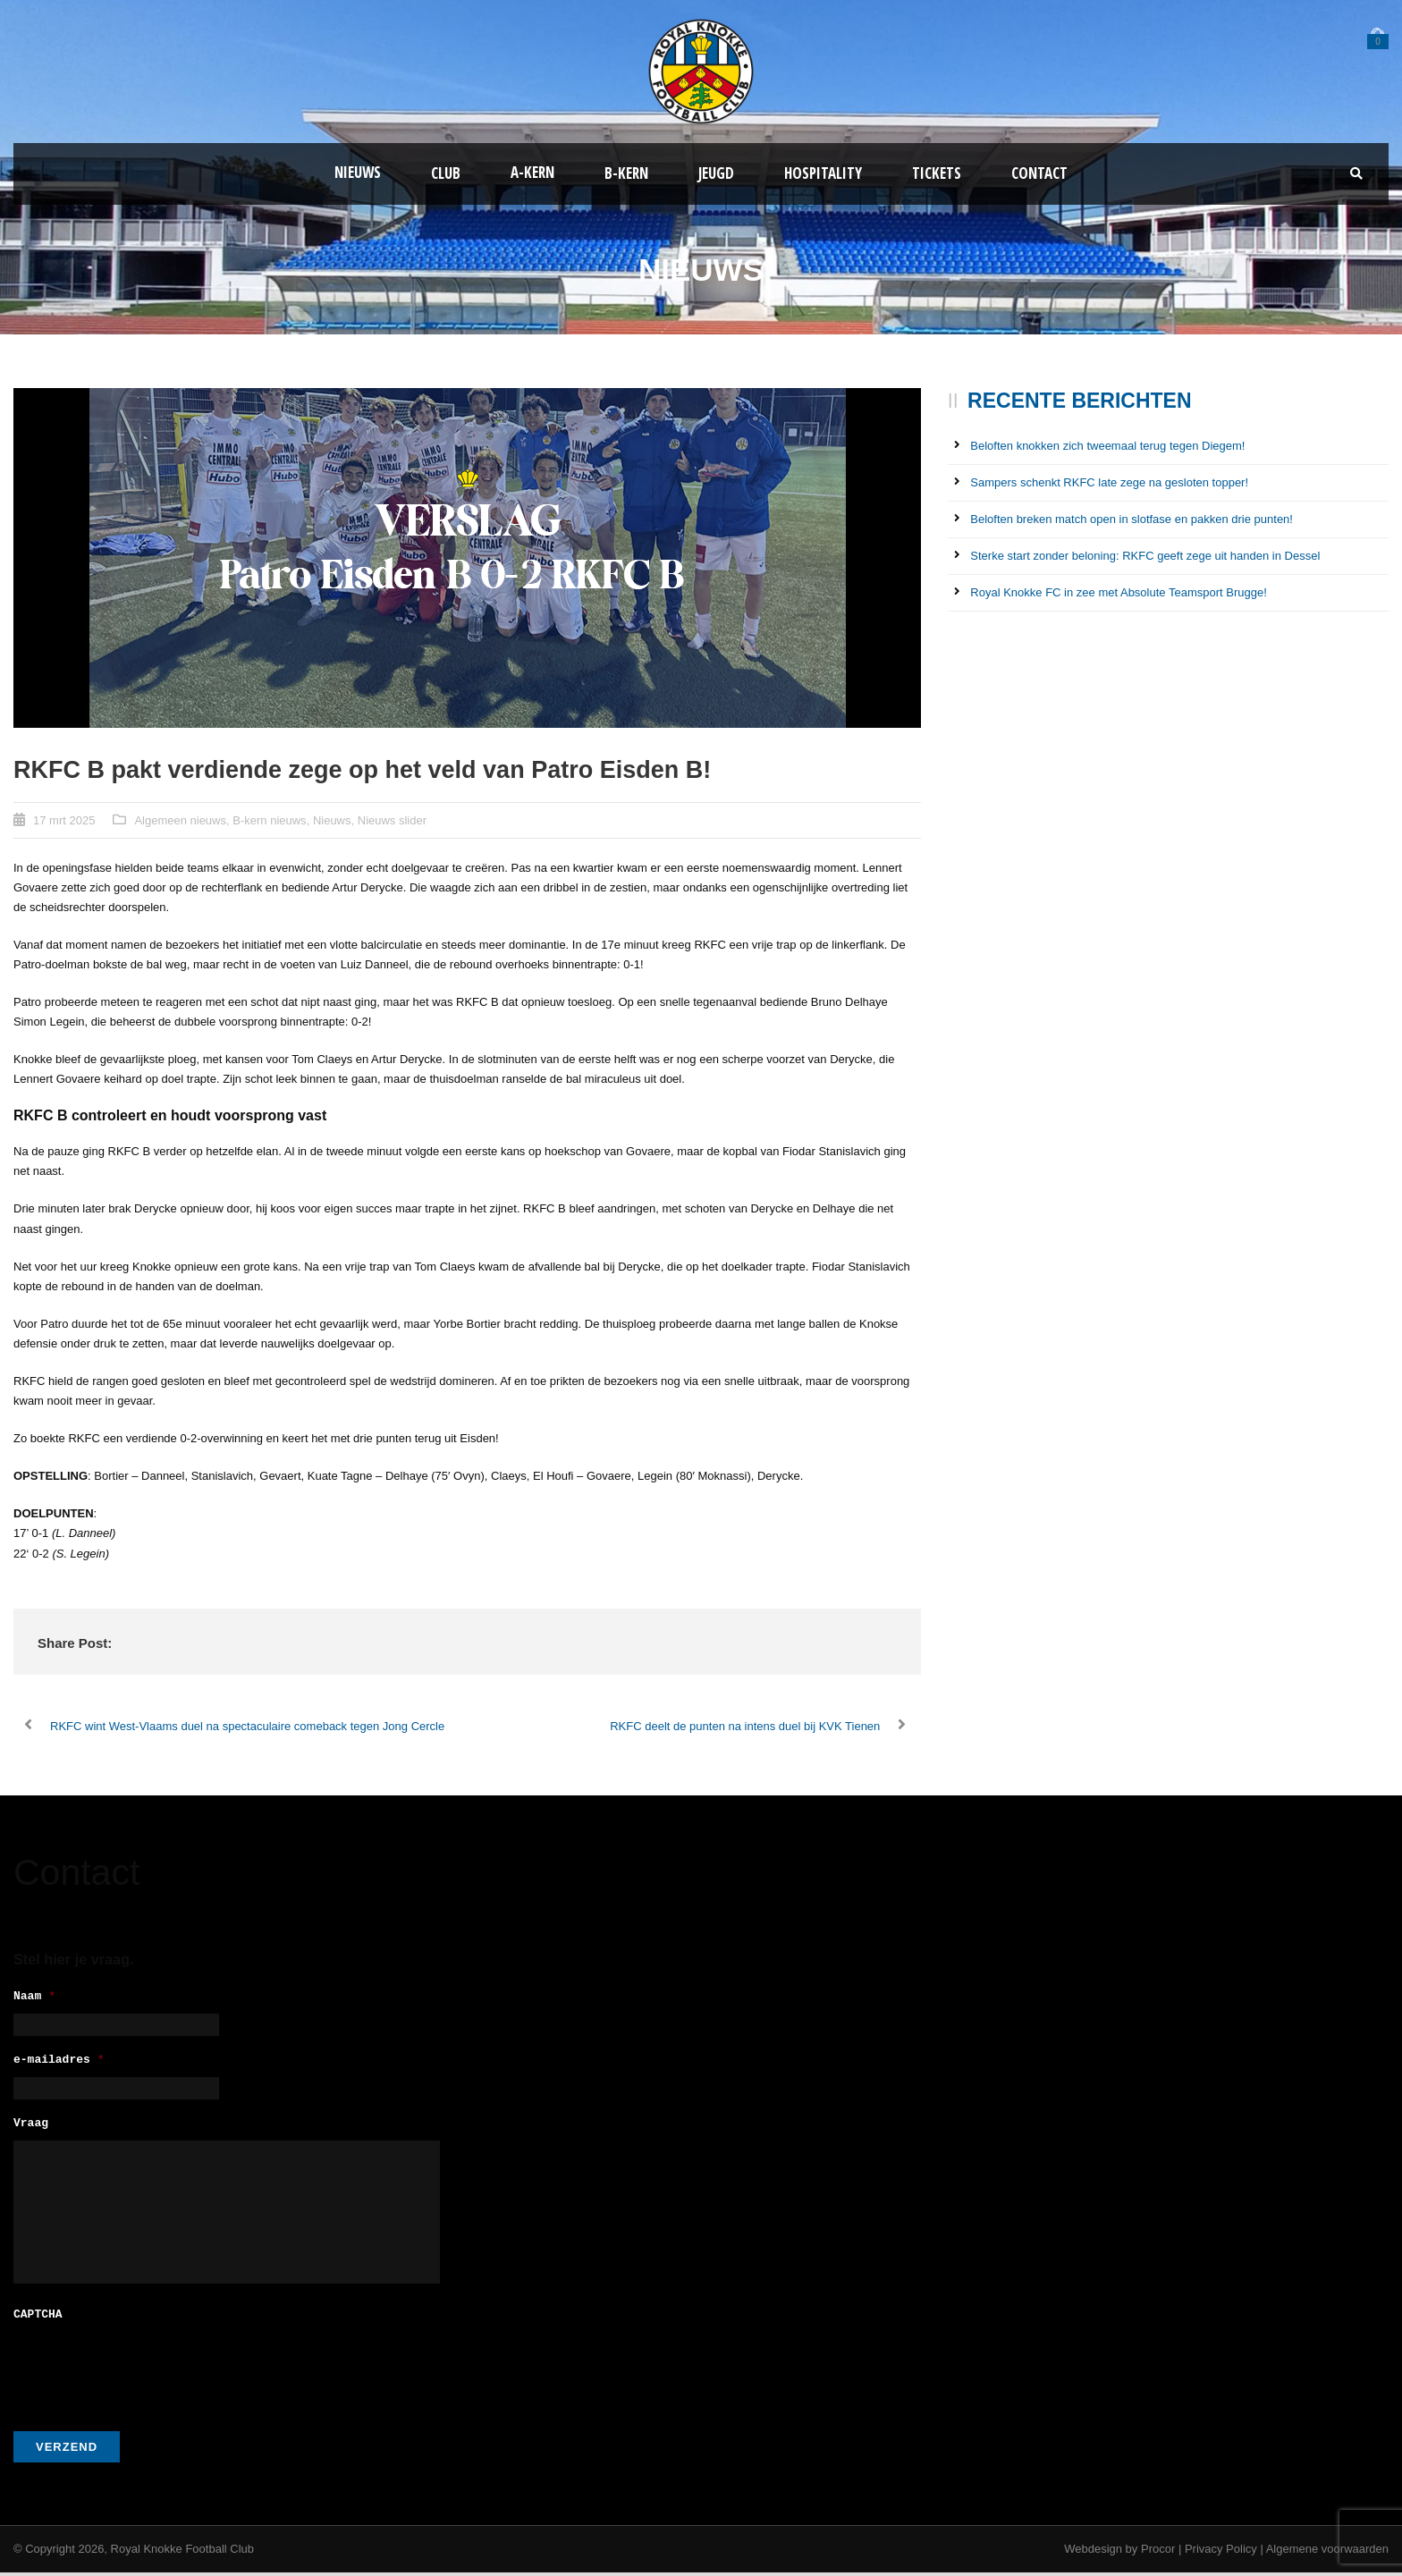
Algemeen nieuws (180, 820)
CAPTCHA (38, 2319)
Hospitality (823, 173)
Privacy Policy (1221, 2552)
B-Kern (626, 173)
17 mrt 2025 (64, 820)
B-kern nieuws (269, 820)
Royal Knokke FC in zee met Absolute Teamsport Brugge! (1118, 592)
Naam (34, 1997)
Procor (1158, 2552)
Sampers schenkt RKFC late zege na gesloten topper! (1109, 482)
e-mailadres (59, 2063)
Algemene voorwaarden (1327, 2552)
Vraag (30, 2129)
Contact (1039, 173)
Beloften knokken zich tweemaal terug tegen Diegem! (1107, 445)
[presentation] (149, 2371)
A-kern (532, 172)
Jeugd (716, 173)
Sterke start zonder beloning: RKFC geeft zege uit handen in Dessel (1145, 555)
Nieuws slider (392, 820)
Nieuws (357, 172)
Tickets (936, 173)
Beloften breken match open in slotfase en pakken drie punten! (1131, 519)
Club (445, 173)
